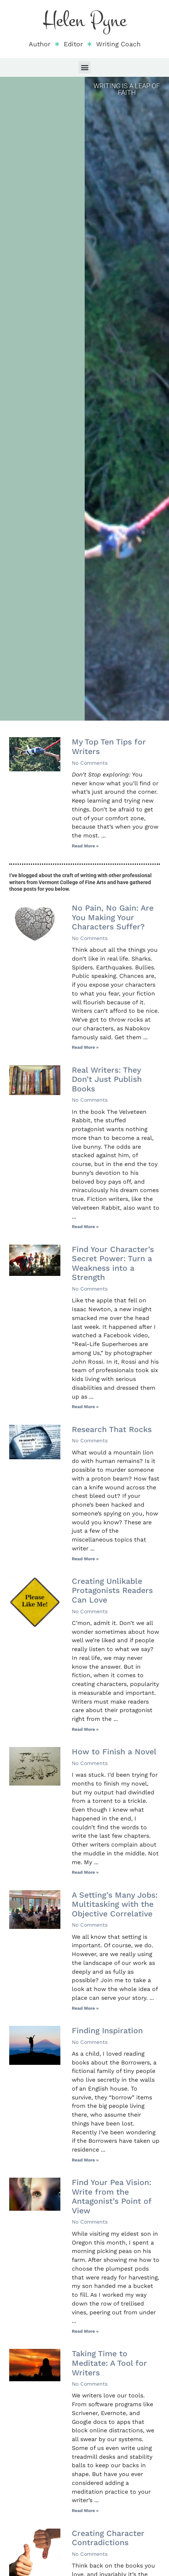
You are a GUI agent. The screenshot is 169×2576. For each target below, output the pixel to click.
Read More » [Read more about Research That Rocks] (85, 1558)
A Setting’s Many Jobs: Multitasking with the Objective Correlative (115, 1904)
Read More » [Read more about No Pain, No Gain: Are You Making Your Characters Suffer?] (85, 1047)
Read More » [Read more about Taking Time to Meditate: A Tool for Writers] (85, 2510)
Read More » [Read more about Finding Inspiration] (85, 2160)
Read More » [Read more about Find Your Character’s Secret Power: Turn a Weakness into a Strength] (85, 1406)
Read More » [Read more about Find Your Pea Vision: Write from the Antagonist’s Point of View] (85, 2331)
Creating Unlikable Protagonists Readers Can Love (112, 1590)
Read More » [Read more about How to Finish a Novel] (85, 1872)
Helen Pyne (84, 20)
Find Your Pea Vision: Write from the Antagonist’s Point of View (111, 2196)
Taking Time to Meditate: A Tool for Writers (109, 2363)
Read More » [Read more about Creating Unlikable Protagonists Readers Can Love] (85, 1729)
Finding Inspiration (107, 2030)
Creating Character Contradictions (108, 2538)
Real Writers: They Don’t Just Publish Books (107, 1079)
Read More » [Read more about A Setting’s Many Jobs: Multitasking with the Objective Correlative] (85, 2008)
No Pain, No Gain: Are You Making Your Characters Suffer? (113, 917)
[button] (84, 67)
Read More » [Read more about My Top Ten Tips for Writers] (85, 845)
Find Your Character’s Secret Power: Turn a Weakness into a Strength (113, 1263)
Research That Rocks (112, 1429)
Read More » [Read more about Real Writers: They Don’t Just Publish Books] (85, 1226)
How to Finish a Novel (114, 1751)
